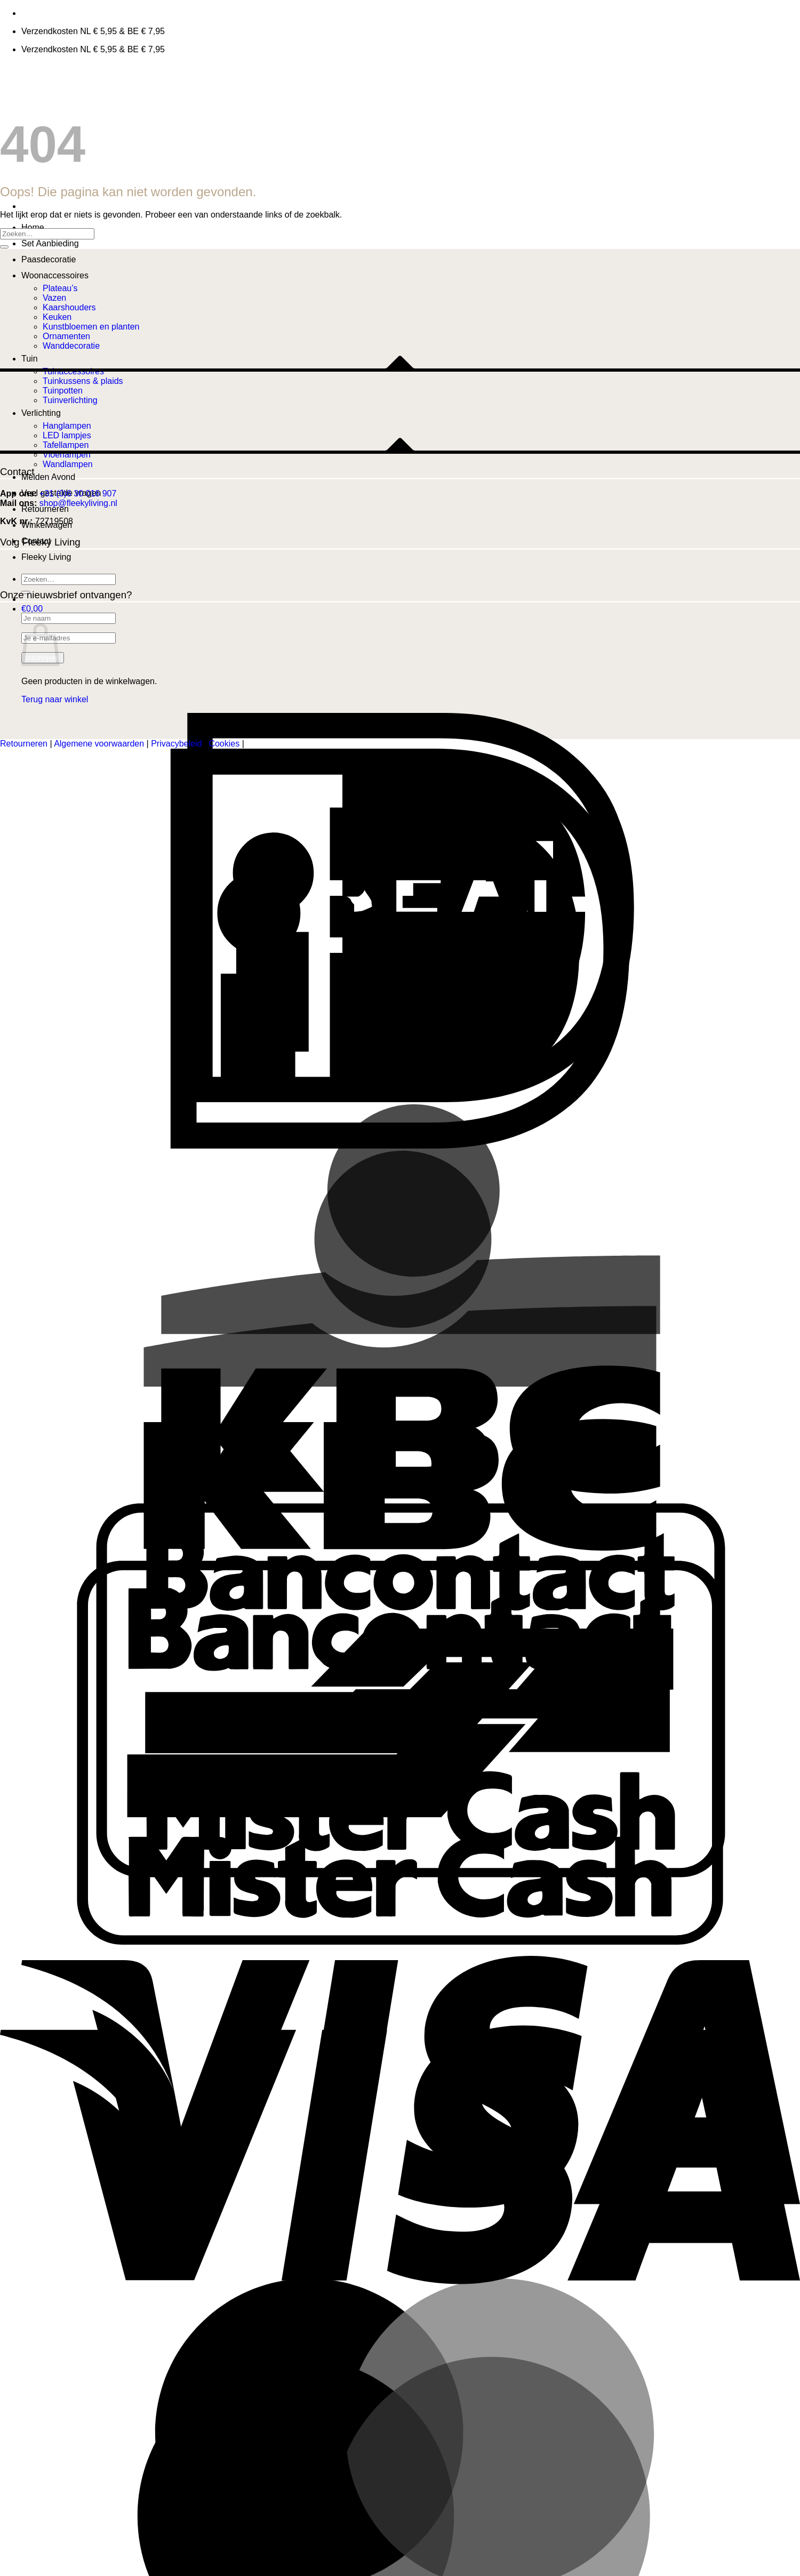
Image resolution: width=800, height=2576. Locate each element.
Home (32, 227)
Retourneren (45, 508)
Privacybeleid (176, 743)
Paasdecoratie (48, 259)
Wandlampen (68, 464)
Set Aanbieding (50, 243)
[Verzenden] (4, 246)
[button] (32, 608)
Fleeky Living (46, 556)
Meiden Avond (48, 477)
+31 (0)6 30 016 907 (78, 493)
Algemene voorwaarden (99, 743)
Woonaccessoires (55, 275)
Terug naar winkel (54, 699)
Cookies (224, 743)
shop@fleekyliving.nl (78, 503)
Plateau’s (60, 288)
